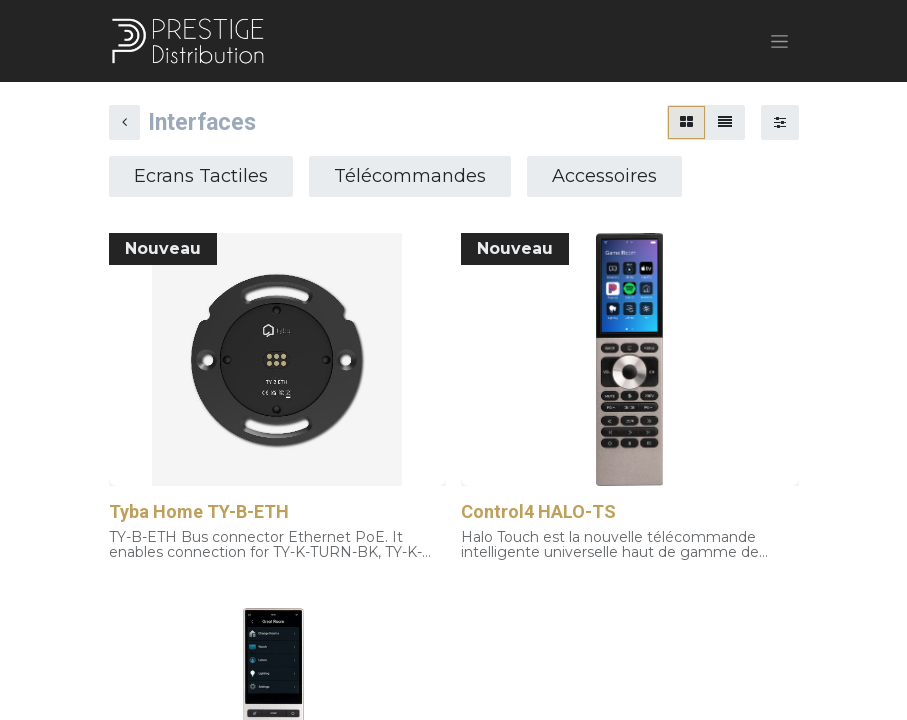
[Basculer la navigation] (779, 41)
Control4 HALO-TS (538, 511)
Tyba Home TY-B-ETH (199, 511)
